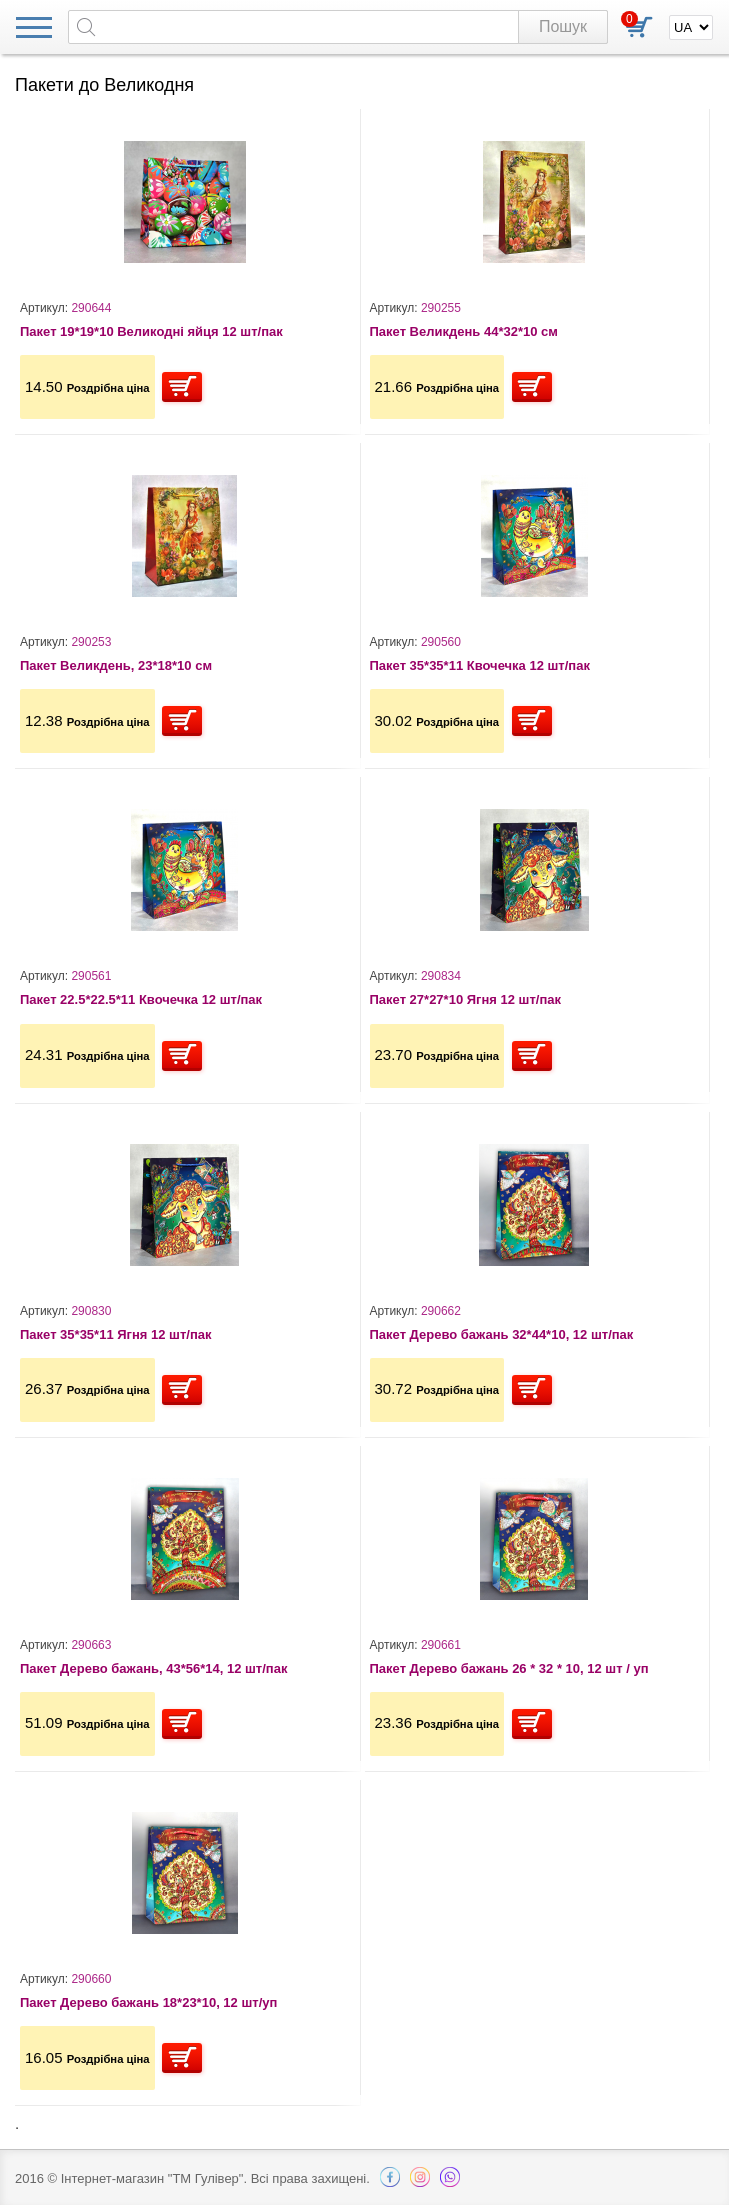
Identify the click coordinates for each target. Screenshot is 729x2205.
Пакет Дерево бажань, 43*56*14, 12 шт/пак (153, 1668)
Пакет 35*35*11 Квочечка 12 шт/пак (480, 665)
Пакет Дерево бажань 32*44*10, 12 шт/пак (502, 1334)
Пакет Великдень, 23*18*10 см (116, 665)
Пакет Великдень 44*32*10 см (464, 331)
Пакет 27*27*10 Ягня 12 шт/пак (466, 999)
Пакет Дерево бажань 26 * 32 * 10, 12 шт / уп (509, 1668)
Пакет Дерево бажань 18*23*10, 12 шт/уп (148, 2002)
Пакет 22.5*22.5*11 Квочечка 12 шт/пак (141, 999)
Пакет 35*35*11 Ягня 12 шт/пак (116, 1334)
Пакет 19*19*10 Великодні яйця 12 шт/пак (151, 331)
